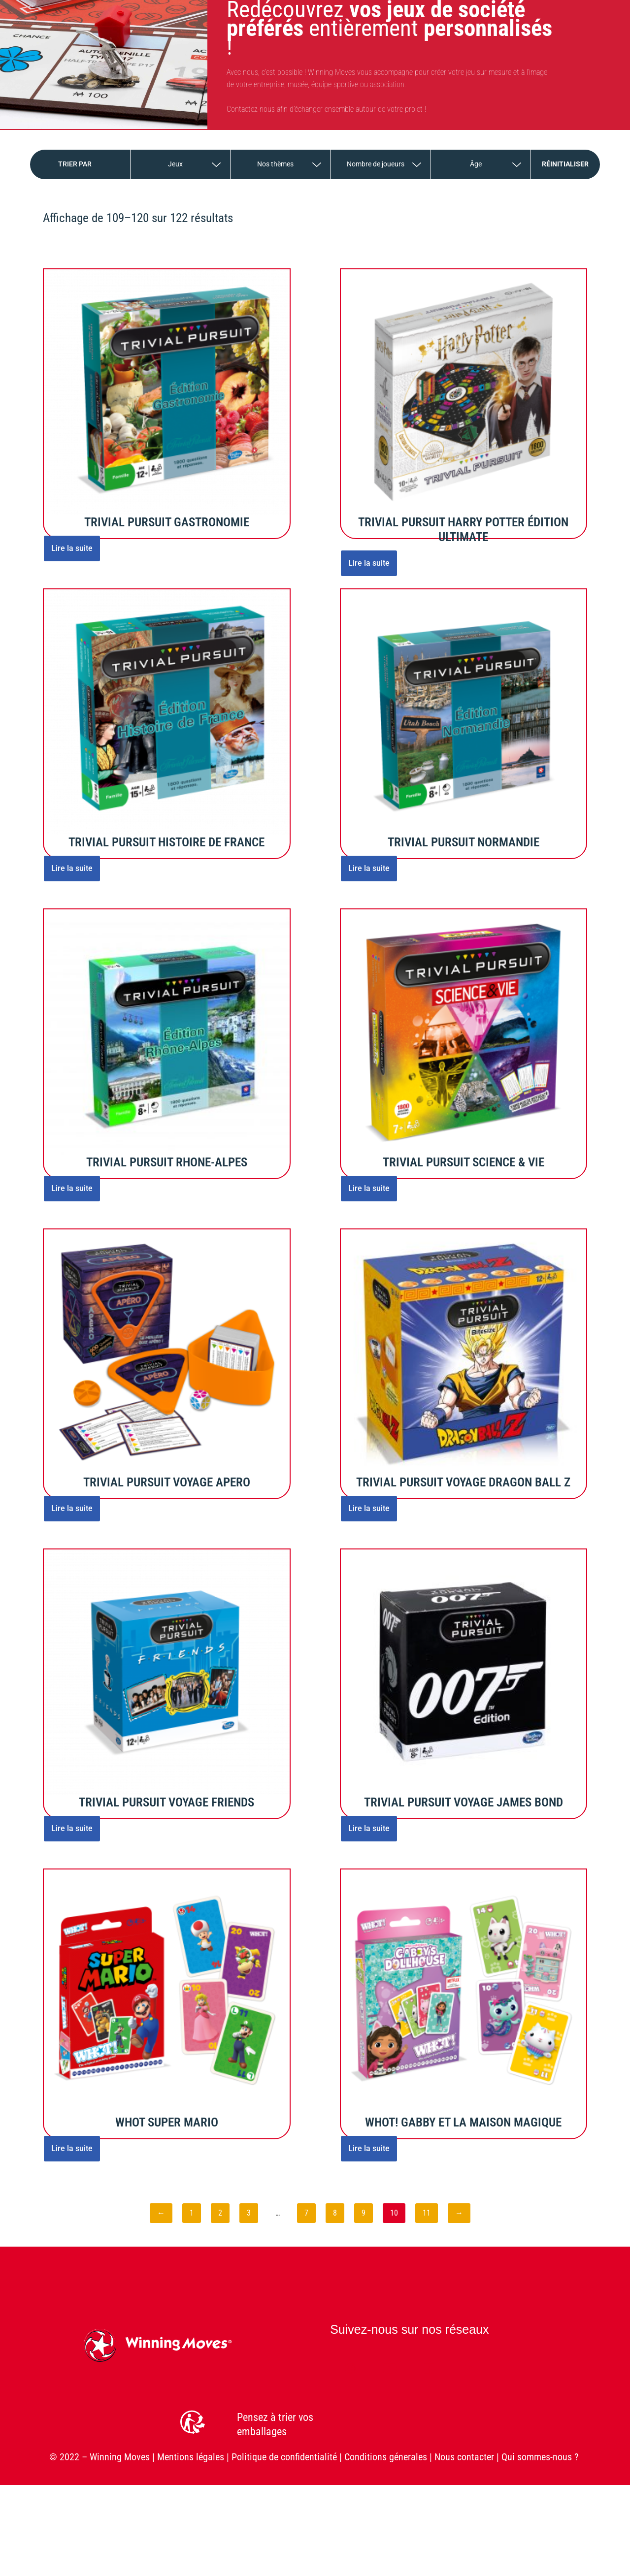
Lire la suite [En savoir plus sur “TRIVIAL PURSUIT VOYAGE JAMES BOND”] (369, 1828)
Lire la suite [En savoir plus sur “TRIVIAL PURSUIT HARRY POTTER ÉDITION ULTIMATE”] (369, 563)
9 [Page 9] (363, 2213)
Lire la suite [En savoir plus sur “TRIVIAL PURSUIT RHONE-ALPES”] (72, 1188)
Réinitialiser (565, 164)
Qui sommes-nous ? (541, 2457)
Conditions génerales (385, 2457)
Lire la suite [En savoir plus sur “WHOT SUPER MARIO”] (72, 2148)
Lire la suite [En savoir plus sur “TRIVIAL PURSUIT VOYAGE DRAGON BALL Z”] (369, 1508)
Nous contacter (464, 2457)
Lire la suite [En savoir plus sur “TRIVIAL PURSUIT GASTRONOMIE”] (72, 548)
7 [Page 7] (306, 2213)
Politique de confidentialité (284, 2457)
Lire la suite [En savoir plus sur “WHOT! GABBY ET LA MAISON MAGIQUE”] (369, 2148)
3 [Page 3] (249, 2213)
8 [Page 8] (335, 2213)
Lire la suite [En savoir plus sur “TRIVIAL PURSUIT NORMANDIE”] (369, 868)
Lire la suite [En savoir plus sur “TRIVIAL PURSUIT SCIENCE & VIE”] (369, 1188)
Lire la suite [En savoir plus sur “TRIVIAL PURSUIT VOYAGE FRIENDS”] (72, 1828)
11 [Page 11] (427, 2213)
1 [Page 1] (192, 2213)
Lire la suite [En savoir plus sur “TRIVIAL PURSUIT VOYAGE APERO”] (72, 1508)
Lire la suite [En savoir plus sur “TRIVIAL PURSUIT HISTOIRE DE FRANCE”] (72, 868)
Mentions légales (190, 2457)
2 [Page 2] (220, 2213)
